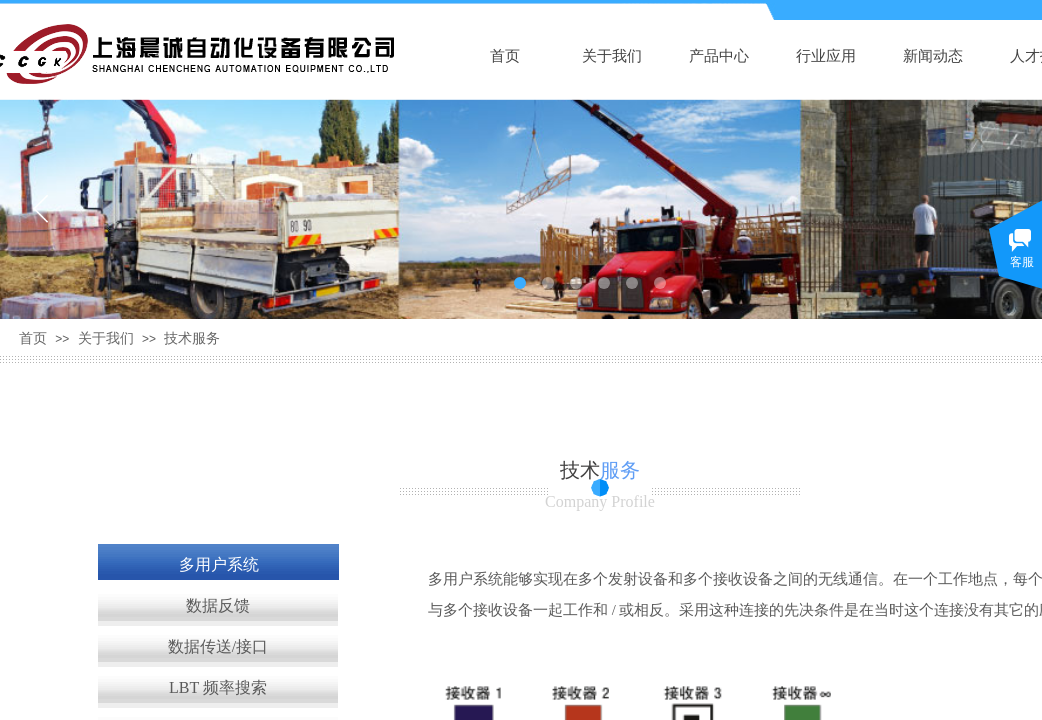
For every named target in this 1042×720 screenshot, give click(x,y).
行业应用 (826, 56)
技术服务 (192, 338)
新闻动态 (933, 56)
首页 (505, 56)
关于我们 (612, 56)
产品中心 (719, 56)
